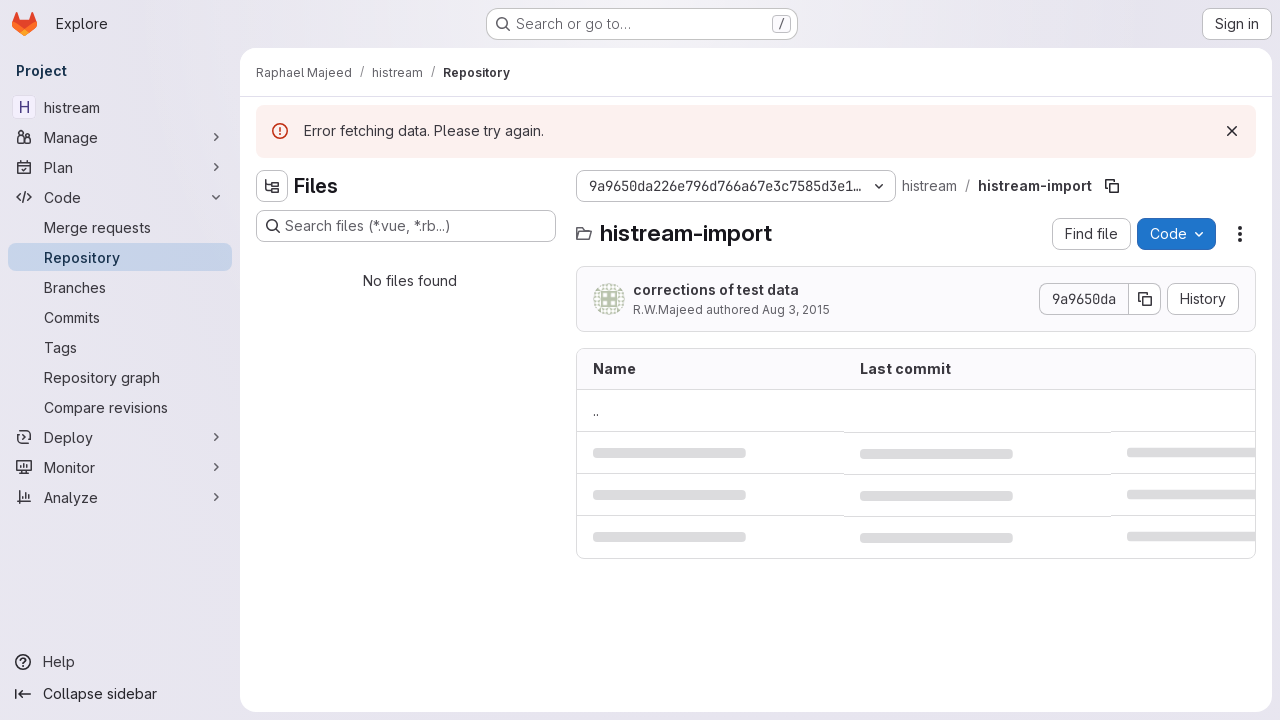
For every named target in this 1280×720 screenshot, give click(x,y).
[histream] (120, 107)
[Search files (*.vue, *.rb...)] (406, 226)
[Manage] (120, 137)
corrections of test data (716, 289)
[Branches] (120, 287)
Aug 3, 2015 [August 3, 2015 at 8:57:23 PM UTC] (796, 309)
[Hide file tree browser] (272, 186)
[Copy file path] (1112, 186)
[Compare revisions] (120, 407)
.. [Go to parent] (596, 410)
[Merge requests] (120, 227)
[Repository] (120, 257)
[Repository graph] (120, 377)
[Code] (120, 197)
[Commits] (120, 317)
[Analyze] (120, 497)
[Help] (120, 662)
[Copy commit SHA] (1145, 299)
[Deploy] (120, 437)
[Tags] (120, 347)
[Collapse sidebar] (120, 694)
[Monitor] (120, 467)
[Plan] (120, 167)
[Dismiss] (1232, 131)
